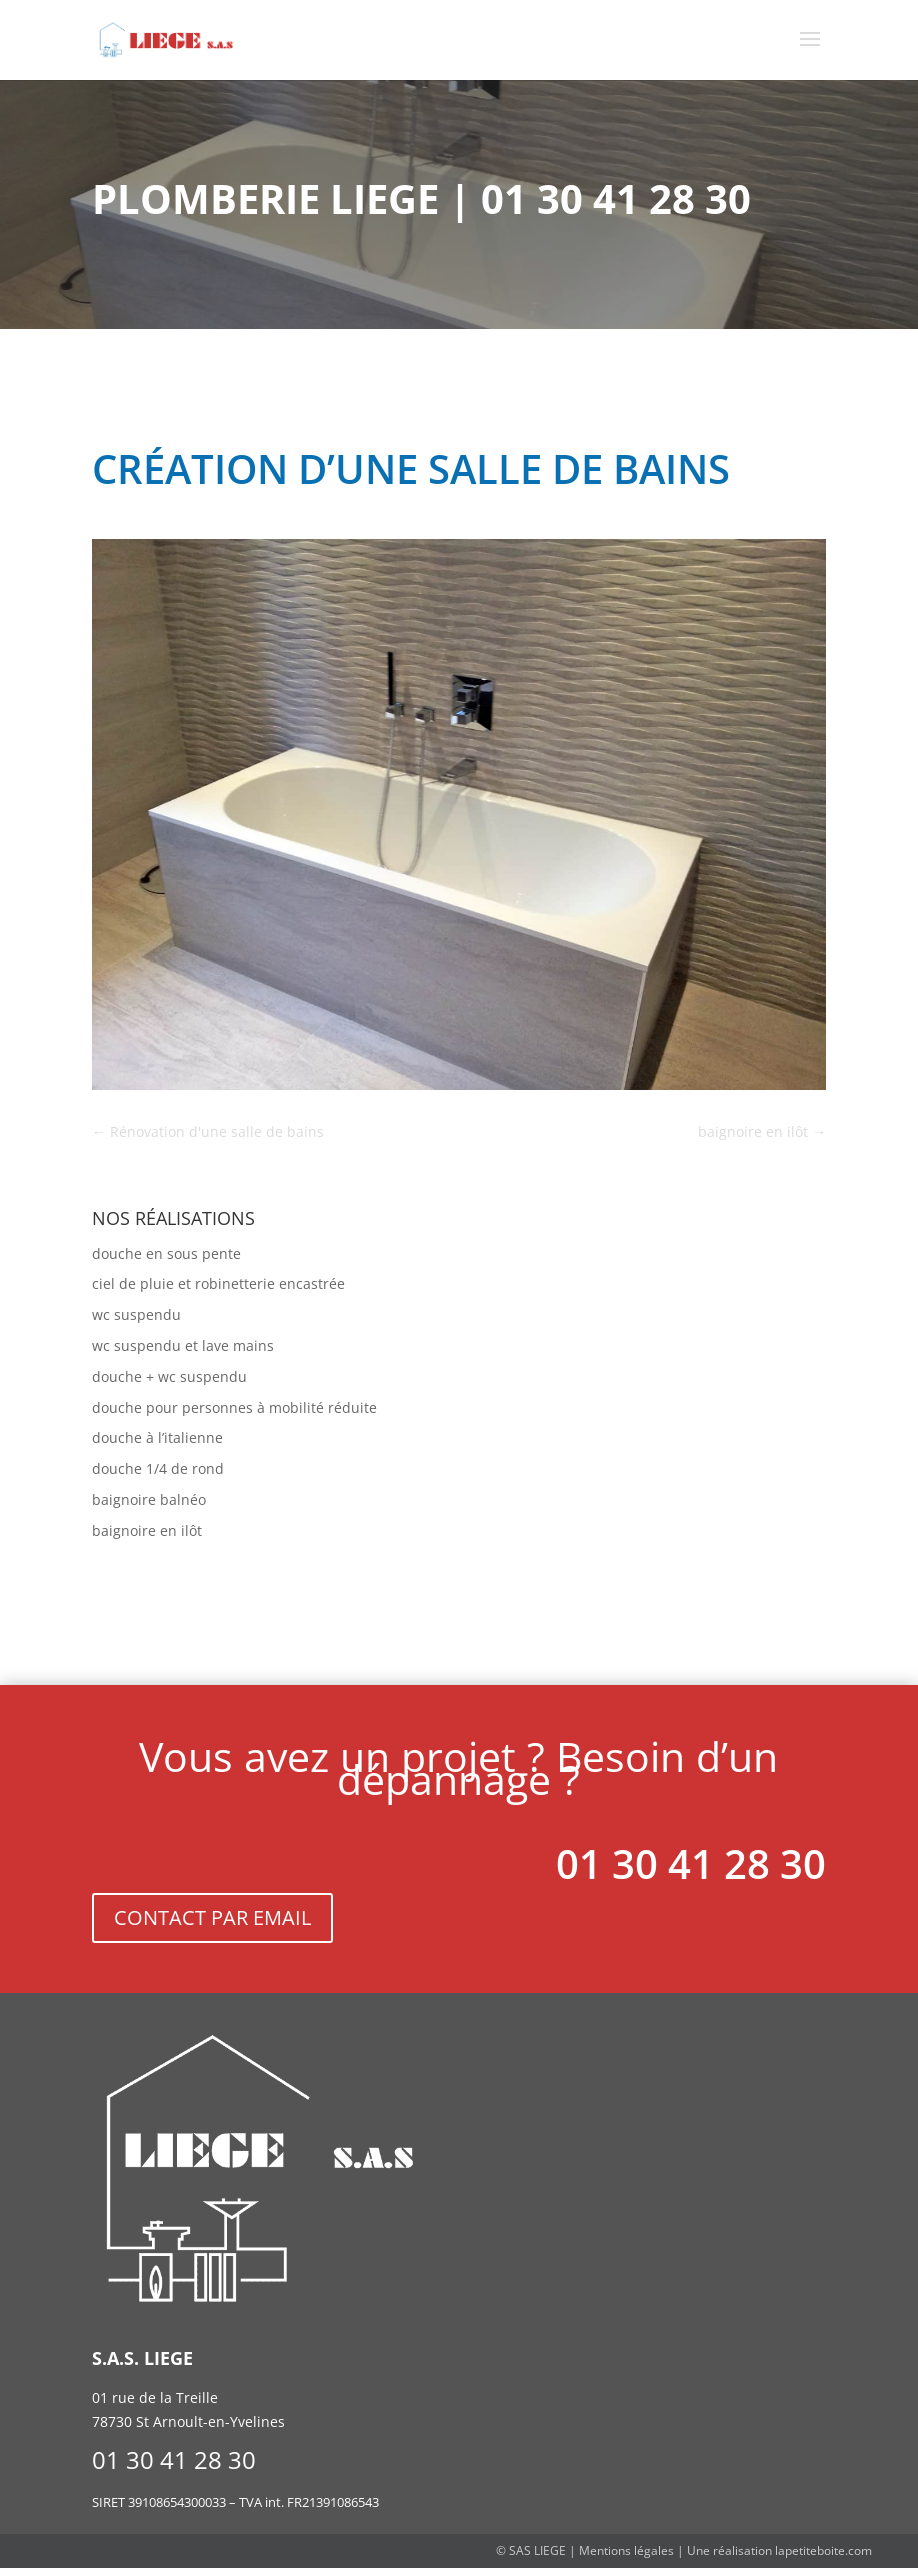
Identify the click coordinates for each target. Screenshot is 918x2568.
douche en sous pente (166, 1253)
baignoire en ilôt (147, 1530)
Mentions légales (626, 2550)
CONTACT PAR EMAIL (212, 1917)
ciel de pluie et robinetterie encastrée (218, 1283)
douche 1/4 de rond (158, 1468)
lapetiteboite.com (823, 2550)
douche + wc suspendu (169, 1376)
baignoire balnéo (149, 1499)
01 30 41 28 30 (691, 1863)
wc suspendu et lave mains (183, 1345)
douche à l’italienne (157, 1437)
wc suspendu (136, 1314)
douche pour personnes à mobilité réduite (234, 1407)
